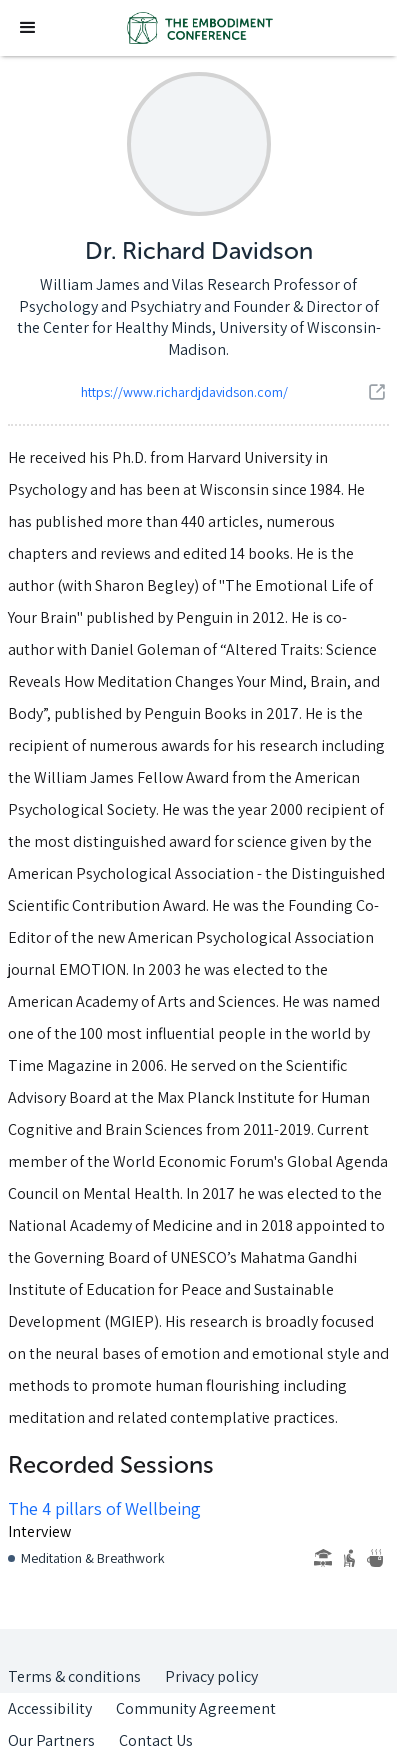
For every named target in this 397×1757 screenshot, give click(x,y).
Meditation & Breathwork (93, 1558)
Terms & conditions (74, 1676)
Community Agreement (196, 1708)
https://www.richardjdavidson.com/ (184, 392)
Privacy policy (211, 1676)
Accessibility (50, 1708)
